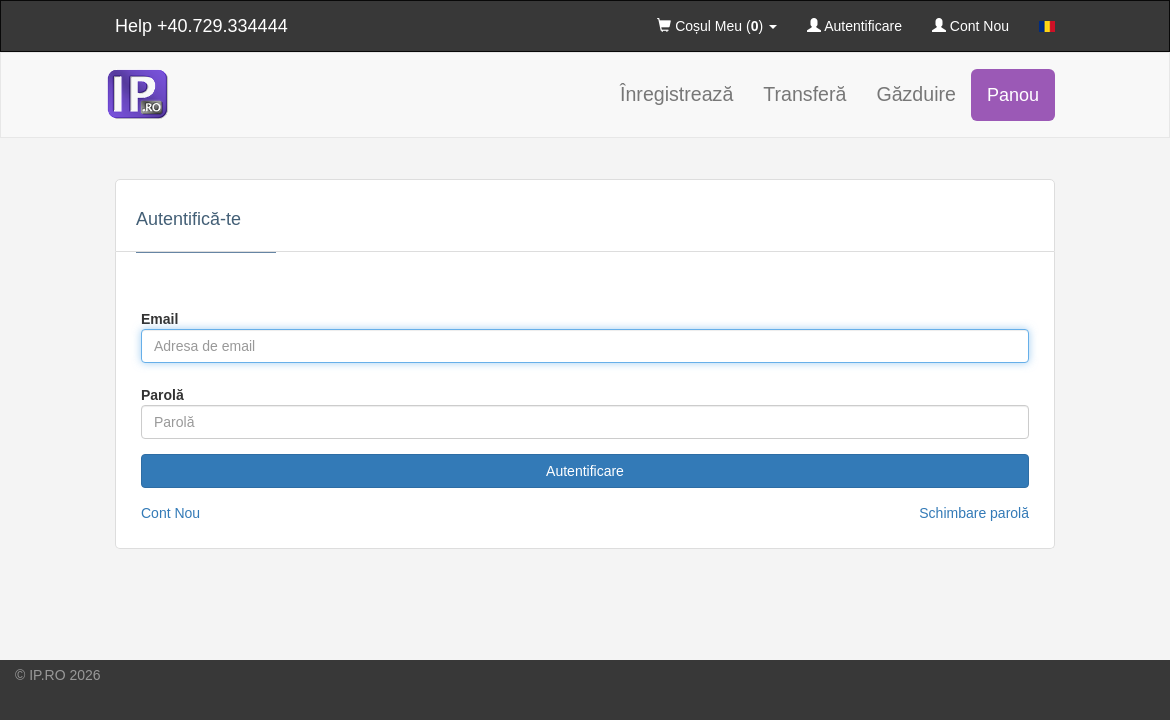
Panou (1013, 95)
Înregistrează (676, 94)
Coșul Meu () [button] (717, 26)
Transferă (804, 94)
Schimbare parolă (974, 513)
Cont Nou (970, 26)
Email (159, 319)
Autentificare (854, 26)
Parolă (162, 395)
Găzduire (916, 94)
